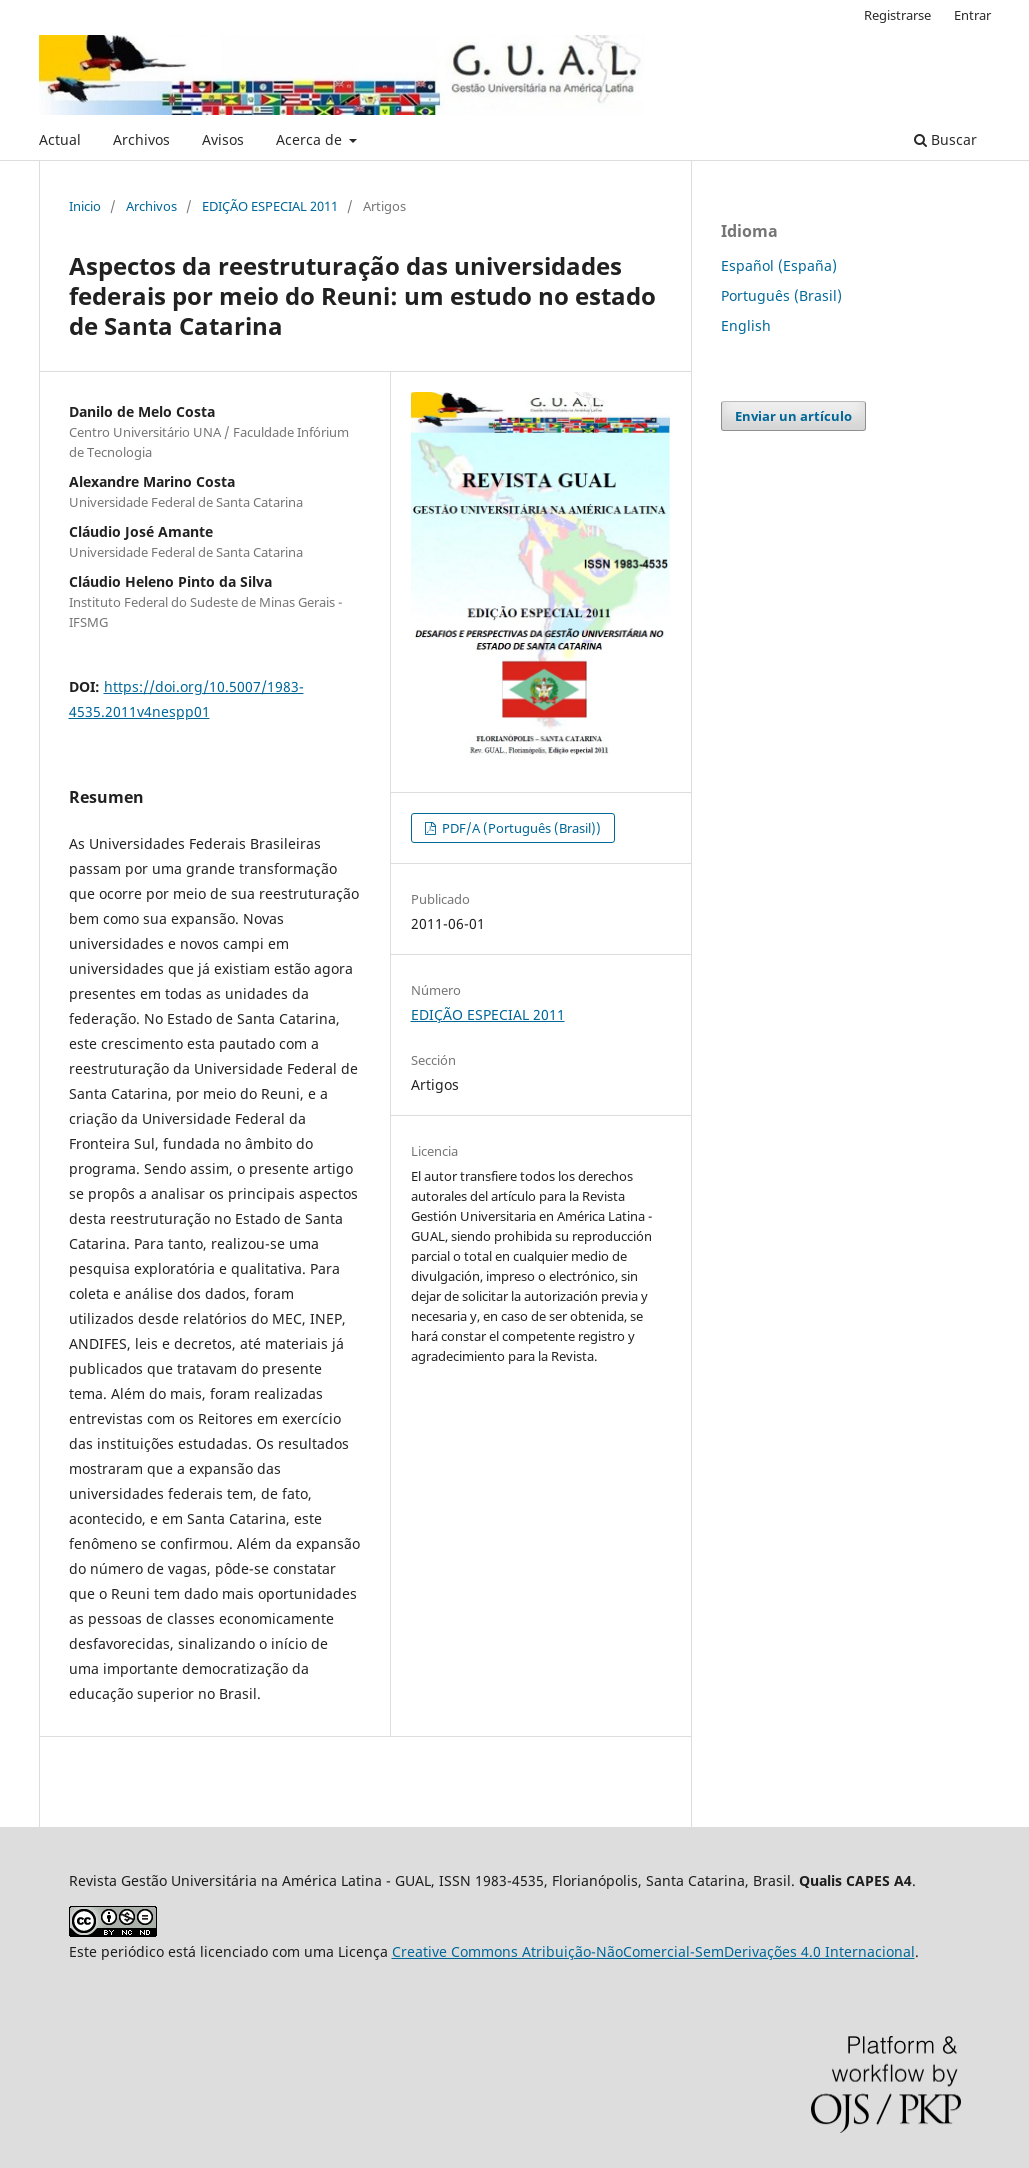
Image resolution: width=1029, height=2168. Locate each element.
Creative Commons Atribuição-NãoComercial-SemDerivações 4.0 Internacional (653, 1951)
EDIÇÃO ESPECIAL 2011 (270, 206)
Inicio (85, 206)
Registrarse (897, 15)
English (746, 325)
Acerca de (311, 139)
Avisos (223, 139)
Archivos (141, 139)
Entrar (972, 15)
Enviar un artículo (793, 416)
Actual (60, 139)
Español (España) (779, 265)
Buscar (945, 139)
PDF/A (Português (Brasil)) (520, 828)
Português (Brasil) (781, 295)
